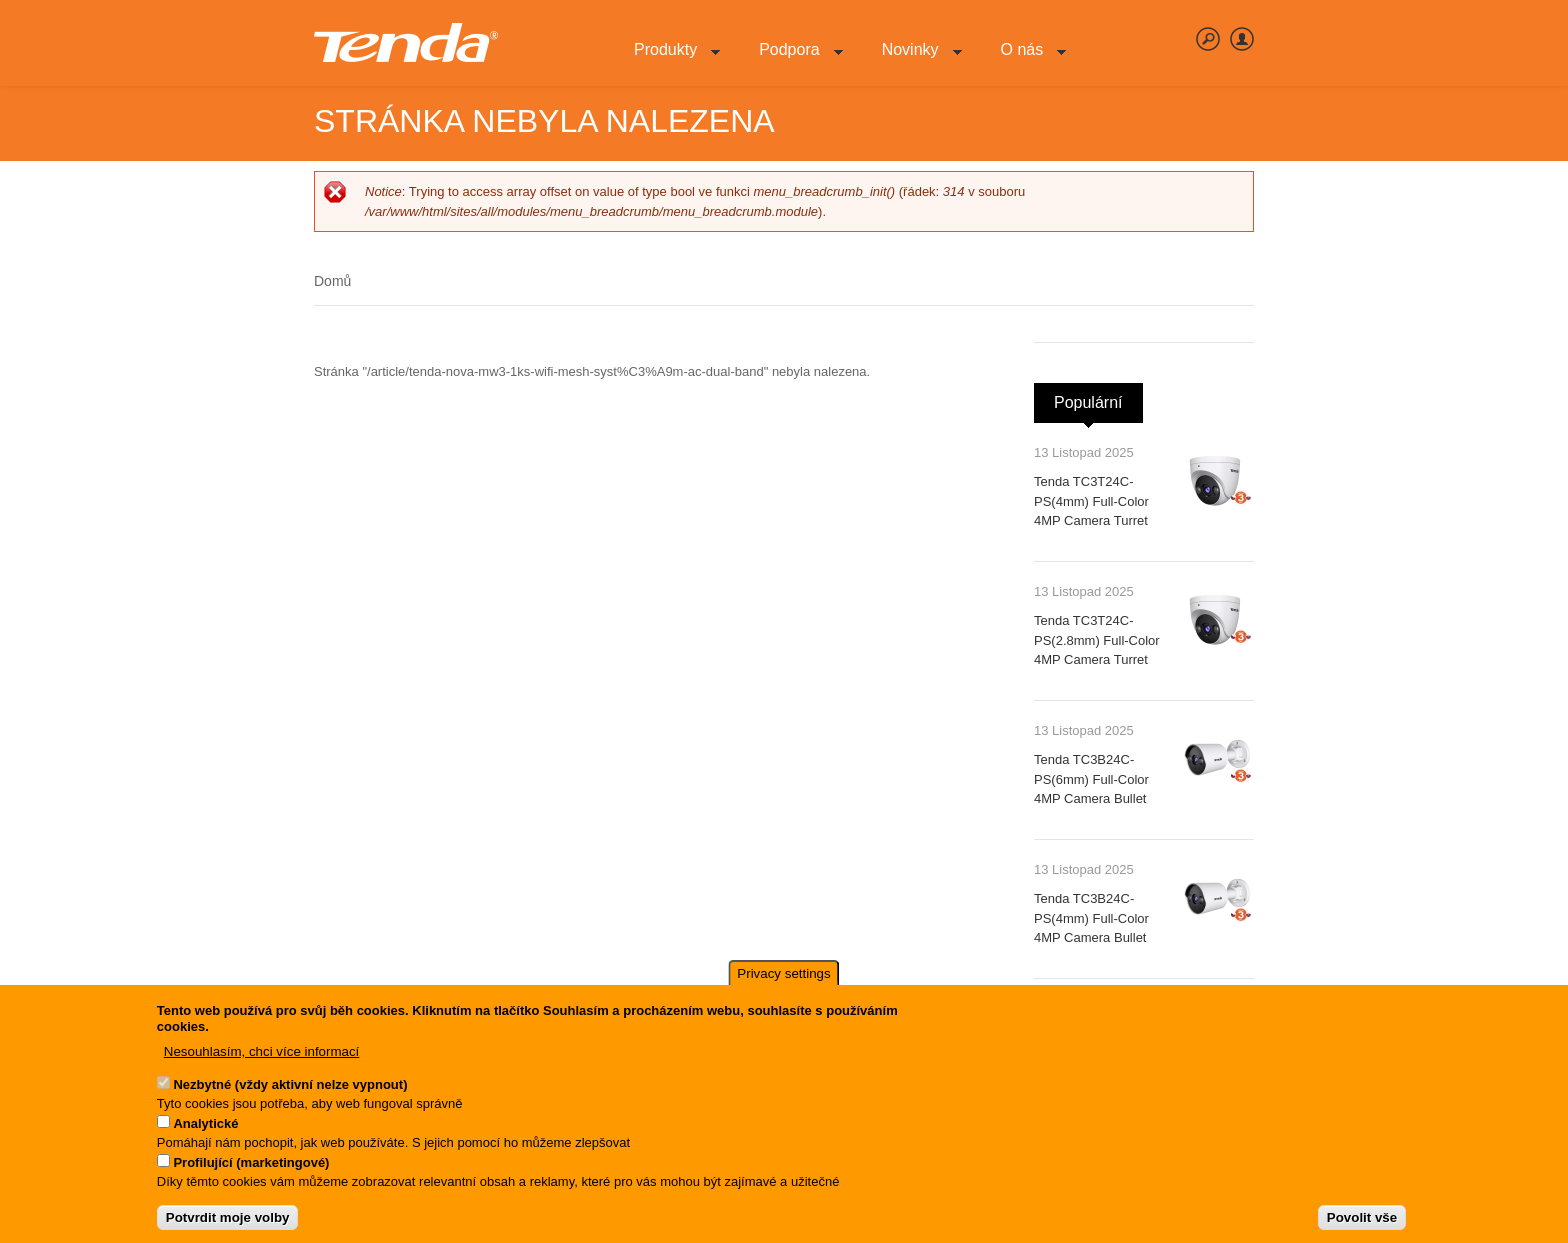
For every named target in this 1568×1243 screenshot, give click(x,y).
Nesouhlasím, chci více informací (262, 1056)
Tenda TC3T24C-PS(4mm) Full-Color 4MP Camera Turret (1091, 501)
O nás (1026, 60)
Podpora (793, 60)
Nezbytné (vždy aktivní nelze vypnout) (290, 1089)
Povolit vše (1362, 1222)
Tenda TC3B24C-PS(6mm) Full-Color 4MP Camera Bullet (1091, 779)
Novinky (914, 60)
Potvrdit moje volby (228, 1222)
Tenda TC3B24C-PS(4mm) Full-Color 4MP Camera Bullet (1091, 918)
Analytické (205, 1128)
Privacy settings (783, 978)
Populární (1098, 397)
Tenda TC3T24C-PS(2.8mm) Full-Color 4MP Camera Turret (1097, 640)
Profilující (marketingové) (251, 1167)
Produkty (669, 60)
